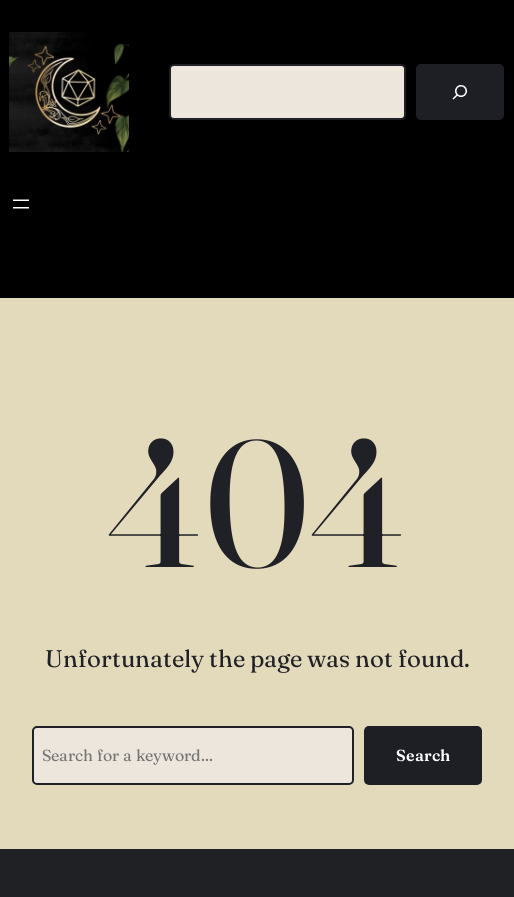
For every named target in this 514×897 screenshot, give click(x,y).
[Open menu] (21, 204)
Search (423, 755)
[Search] (460, 92)
